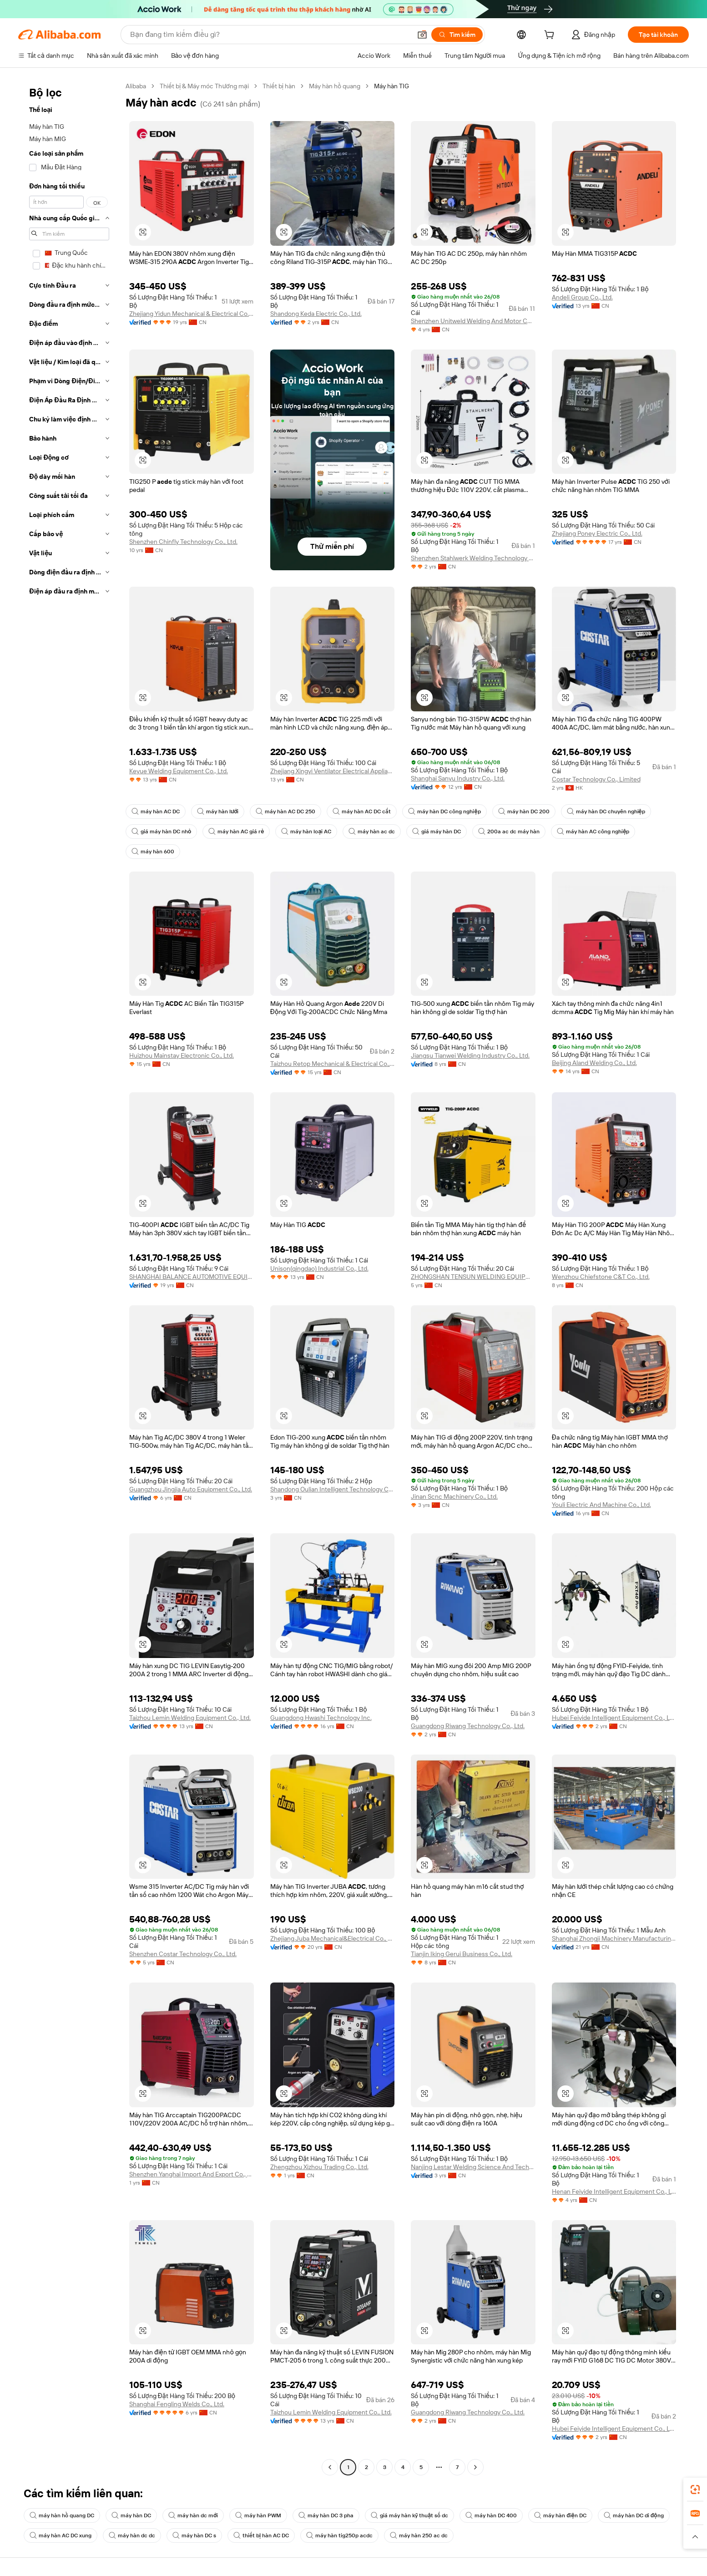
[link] (695, 2489)
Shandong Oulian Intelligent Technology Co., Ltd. (332, 1489)
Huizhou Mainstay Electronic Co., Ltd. (181, 1055)
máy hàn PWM (258, 2515)
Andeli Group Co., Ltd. (582, 297)
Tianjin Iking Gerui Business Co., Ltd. (461, 1953)
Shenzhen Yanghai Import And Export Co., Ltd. (191, 2174)
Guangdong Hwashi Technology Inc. (321, 1717)
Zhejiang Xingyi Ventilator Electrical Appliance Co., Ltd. (332, 771)
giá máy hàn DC (436, 831)
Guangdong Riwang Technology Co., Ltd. (468, 1725)
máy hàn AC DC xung (60, 2535)
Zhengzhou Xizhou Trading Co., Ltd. (319, 2166)
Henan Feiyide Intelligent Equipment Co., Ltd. (614, 2191)
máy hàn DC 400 (491, 2515)
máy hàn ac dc (371, 831)
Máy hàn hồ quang (334, 86)
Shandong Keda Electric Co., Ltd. (316, 313)
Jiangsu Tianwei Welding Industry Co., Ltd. (470, 1055)
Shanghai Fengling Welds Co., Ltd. (176, 2404)
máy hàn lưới (217, 811)
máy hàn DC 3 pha (326, 2515)
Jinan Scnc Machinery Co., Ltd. (454, 1496)
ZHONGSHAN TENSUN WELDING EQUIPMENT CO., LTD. (473, 1276)
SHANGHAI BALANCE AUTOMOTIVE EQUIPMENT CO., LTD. (191, 1276)
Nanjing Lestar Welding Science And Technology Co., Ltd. (473, 2166)
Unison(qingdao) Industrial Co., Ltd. (319, 1268)
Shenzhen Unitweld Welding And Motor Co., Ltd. (473, 321)
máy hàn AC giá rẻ (236, 831)
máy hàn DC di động (634, 2515)
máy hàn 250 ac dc (419, 2535)
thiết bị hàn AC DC (261, 2535)
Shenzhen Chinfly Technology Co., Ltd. (183, 541)
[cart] (551, 36)
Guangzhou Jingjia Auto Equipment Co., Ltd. (190, 1489)
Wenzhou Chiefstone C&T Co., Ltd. (601, 1276)
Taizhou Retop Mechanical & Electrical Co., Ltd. (332, 1063)
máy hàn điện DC (560, 2515)
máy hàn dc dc (132, 2535)
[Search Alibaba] (269, 35)
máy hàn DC (131, 2515)
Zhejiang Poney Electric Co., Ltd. (597, 533)
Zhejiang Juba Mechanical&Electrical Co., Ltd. (332, 1938)
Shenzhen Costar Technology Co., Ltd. (183, 1953)
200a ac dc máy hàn (509, 831)
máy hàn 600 (152, 851)
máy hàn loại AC (306, 831)
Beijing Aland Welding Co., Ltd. (594, 1062)
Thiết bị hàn (279, 86)
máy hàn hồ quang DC (62, 2515)
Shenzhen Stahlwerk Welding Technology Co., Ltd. (473, 558)
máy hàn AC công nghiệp (593, 831)
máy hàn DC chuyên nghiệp (606, 811)
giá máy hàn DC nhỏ (161, 831)
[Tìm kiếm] (457, 34)
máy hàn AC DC (155, 811)
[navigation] (69, 1277)
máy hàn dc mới (193, 2515)
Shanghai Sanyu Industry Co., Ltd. (458, 778)
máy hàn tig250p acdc (339, 2535)
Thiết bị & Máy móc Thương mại (204, 86)
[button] (422, 34)
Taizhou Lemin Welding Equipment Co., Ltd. (190, 1717)
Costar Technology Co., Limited (596, 779)
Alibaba (136, 86)
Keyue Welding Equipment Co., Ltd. (178, 771)
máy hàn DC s (194, 2535)
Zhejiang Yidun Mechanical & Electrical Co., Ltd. (191, 313)
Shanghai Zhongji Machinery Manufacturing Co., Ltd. (614, 1938)
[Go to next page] (475, 2467)
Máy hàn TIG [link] (391, 86)
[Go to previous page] (330, 2467)
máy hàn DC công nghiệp (444, 811)
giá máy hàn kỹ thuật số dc (409, 2515)
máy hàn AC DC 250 (285, 811)
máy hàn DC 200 (524, 811)
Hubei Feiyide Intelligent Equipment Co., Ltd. (614, 1717)
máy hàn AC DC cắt (362, 811)
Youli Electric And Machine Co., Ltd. (601, 1504)
